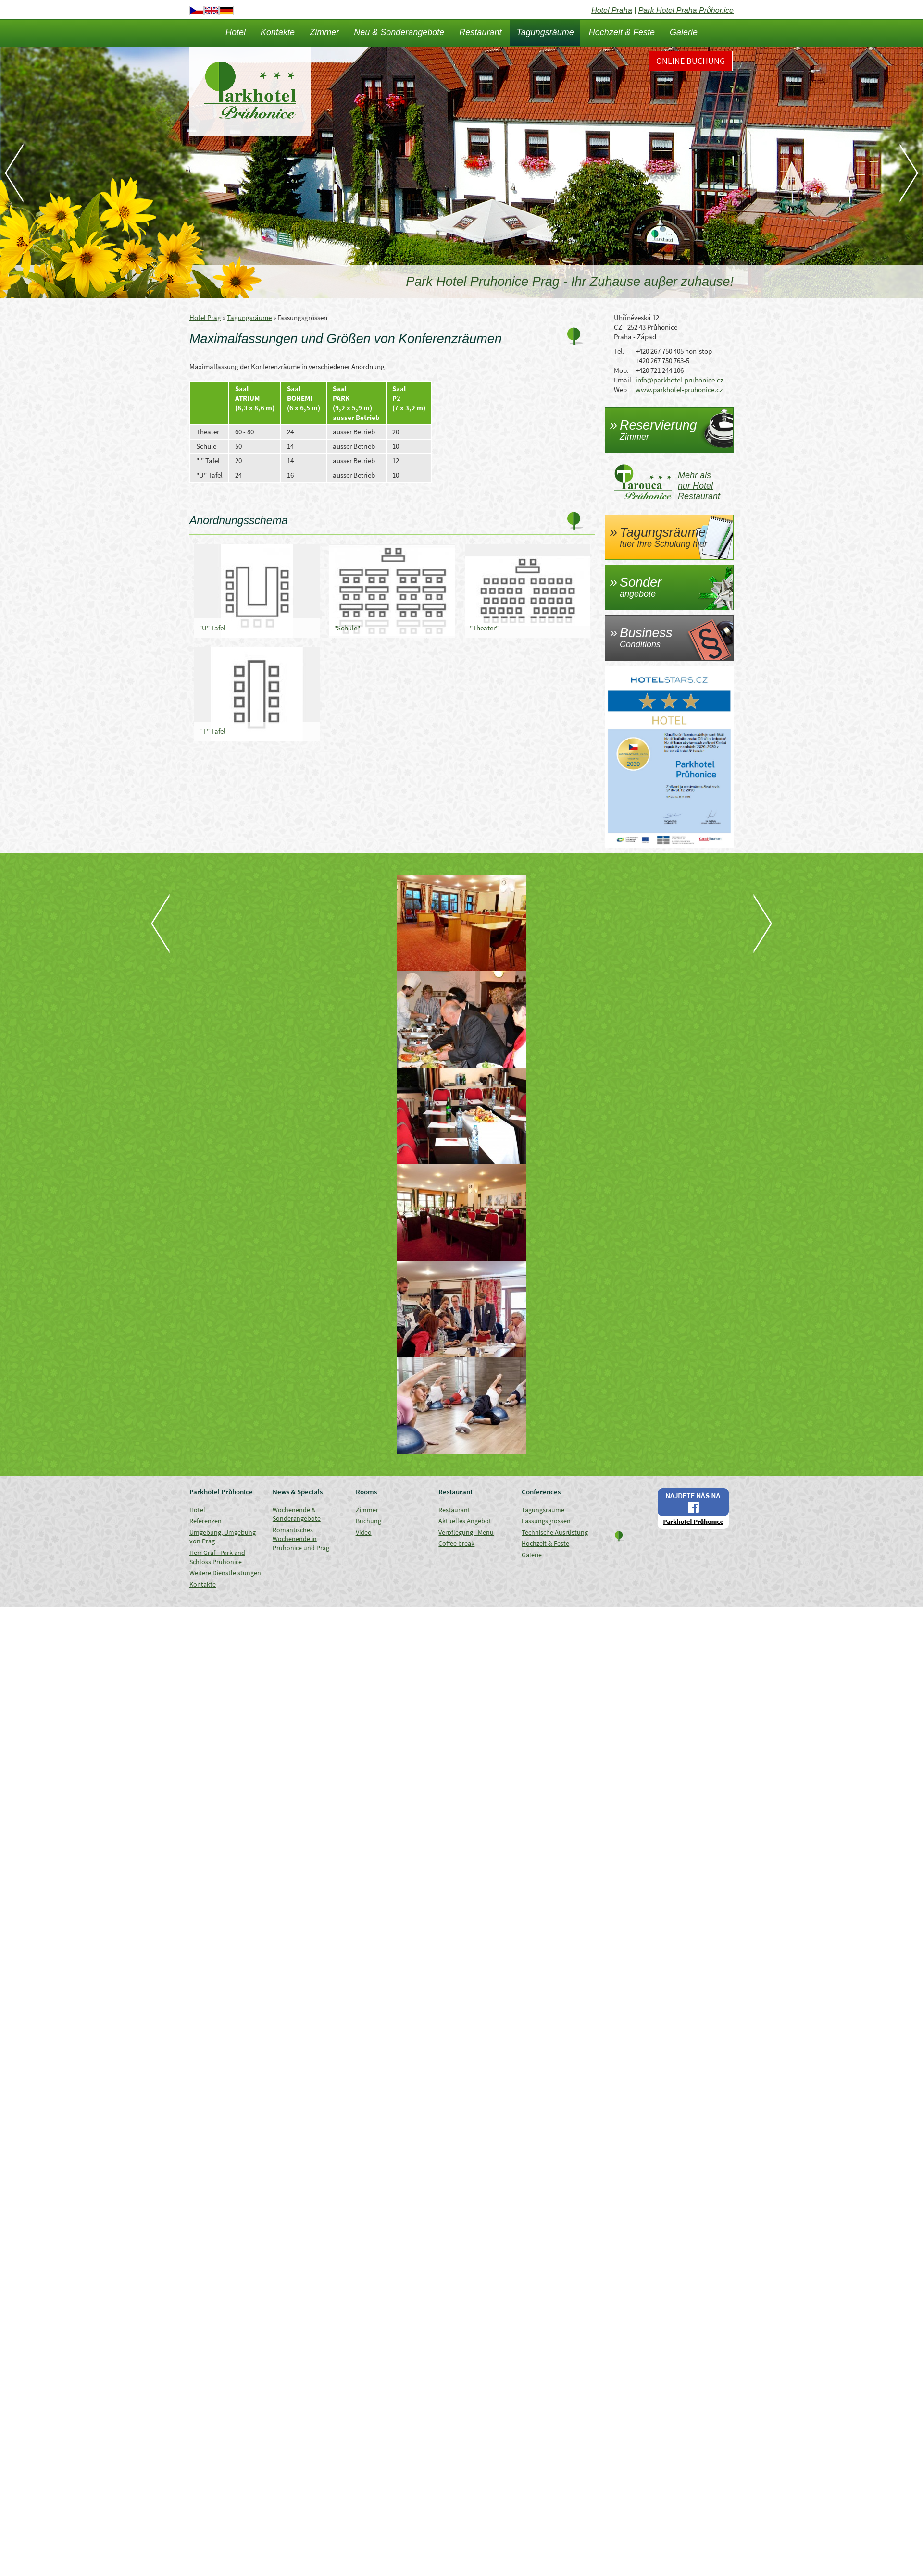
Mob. (621, 370)
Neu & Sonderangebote (399, 32)
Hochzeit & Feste (622, 32)
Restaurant (480, 32)
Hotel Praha (611, 10)
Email (622, 379)
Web (620, 389)
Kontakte (278, 32)
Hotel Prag (205, 317)
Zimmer (324, 32)
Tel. (619, 351)
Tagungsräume (545, 32)
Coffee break (456, 1543)
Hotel (235, 32)
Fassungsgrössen (546, 1520)
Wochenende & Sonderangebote (297, 1514)
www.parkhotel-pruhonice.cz (679, 389)
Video (364, 1532)
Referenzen (205, 1520)
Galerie (684, 32)
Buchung (368, 1520)
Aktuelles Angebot (464, 1520)
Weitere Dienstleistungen (225, 1572)
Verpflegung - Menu (466, 1532)
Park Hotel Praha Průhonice (686, 10)
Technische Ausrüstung (555, 1532)
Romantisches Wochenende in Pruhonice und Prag (301, 1539)
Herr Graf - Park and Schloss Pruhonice (217, 1557)
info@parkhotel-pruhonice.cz (679, 379)
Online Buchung (690, 60)
